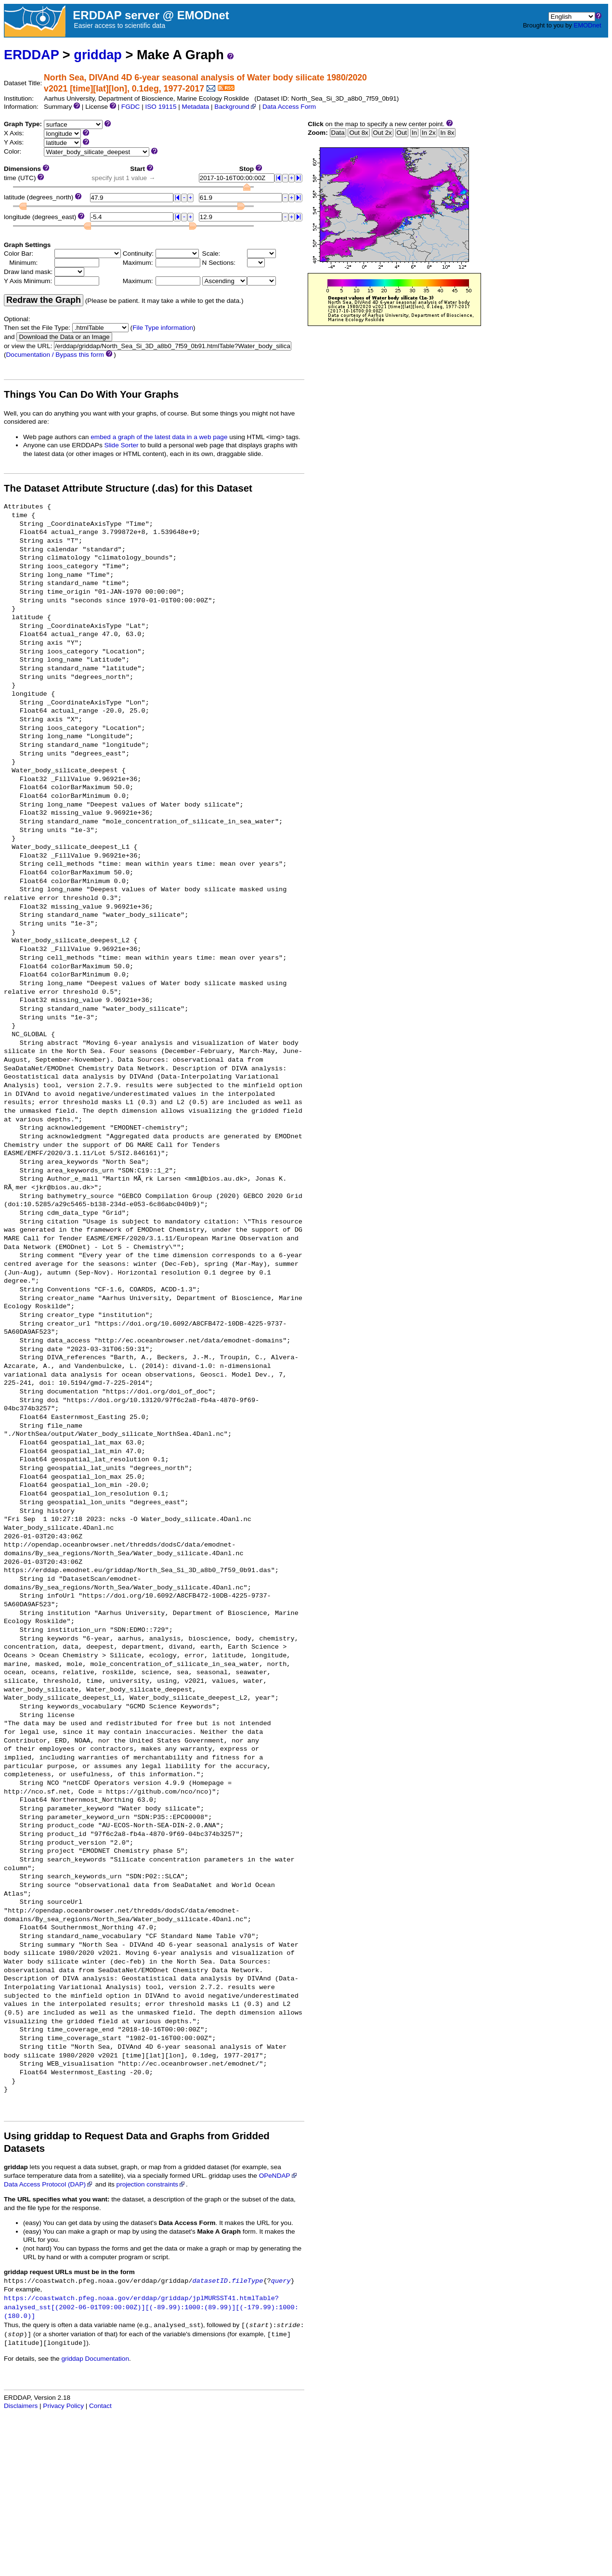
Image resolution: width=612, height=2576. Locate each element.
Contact (100, 2405)
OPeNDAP (278, 2175)
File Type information (162, 327)
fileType (247, 2281)
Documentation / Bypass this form (55, 354)
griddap (98, 54)
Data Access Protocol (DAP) (48, 2184)
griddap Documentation (95, 2358)
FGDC (130, 106)
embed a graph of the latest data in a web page (159, 437)
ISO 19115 (160, 106)
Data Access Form (289, 106)
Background (235, 106)
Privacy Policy (63, 2405)
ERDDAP (31, 54)
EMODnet (587, 25)
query (281, 2281)
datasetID (210, 2281)
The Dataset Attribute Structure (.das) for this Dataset (128, 488)
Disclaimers (21, 2405)
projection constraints (151, 2184)
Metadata (195, 106)
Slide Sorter (121, 445)
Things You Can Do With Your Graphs (91, 394)
